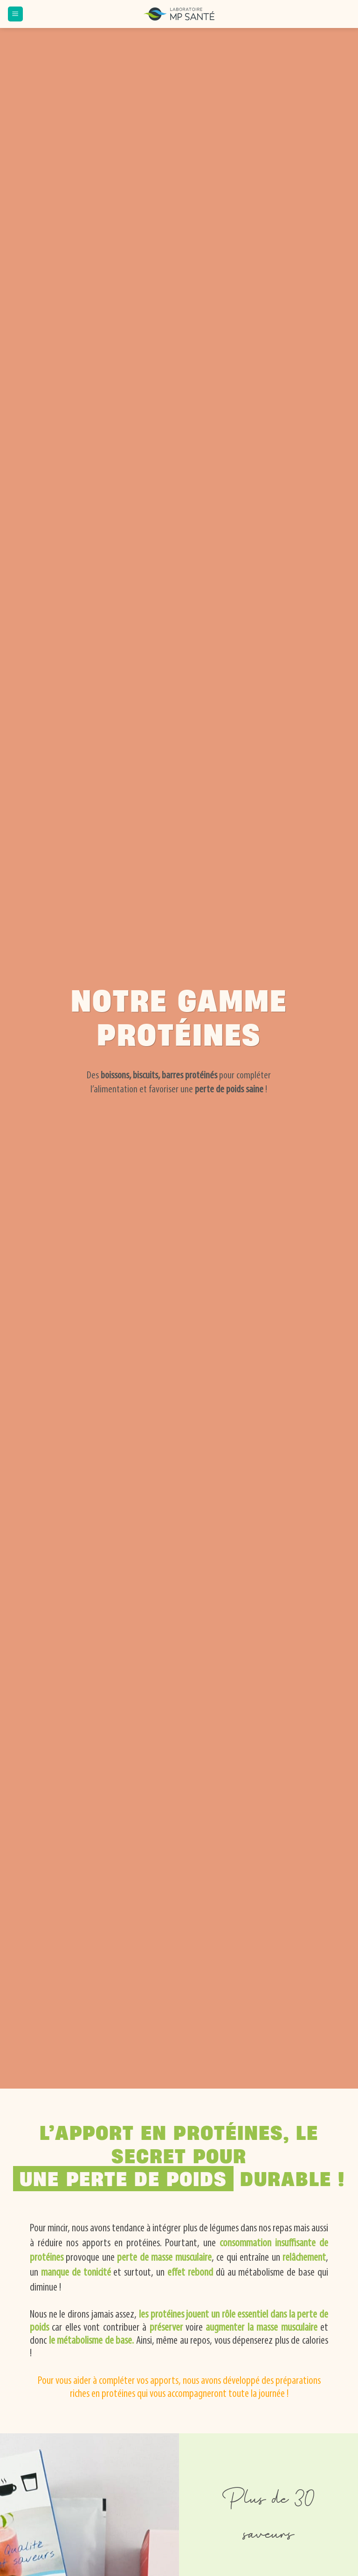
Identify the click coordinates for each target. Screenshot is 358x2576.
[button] (15, 14)
